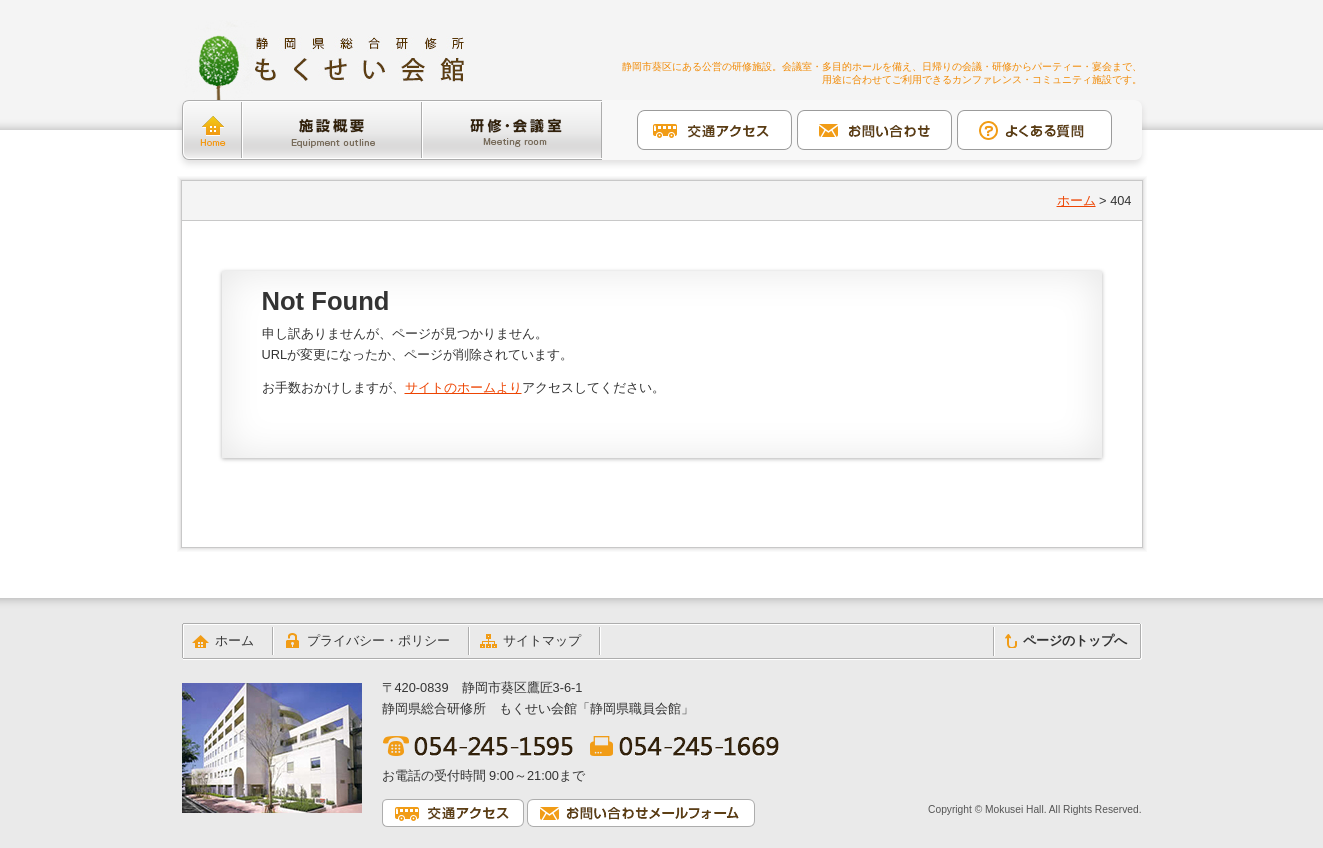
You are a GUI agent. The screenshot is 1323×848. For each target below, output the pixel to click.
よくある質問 (1034, 130)
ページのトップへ (1075, 640)
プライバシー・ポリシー (378, 640)
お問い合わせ (874, 130)
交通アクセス (714, 130)
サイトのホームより (463, 387)
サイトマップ (542, 640)
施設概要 (332, 130)
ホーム (212, 130)
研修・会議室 (512, 130)
